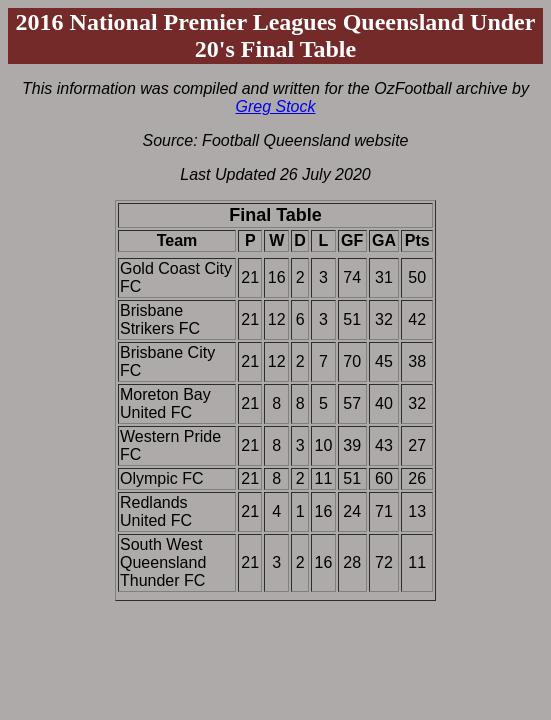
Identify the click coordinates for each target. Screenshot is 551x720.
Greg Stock (275, 106)
